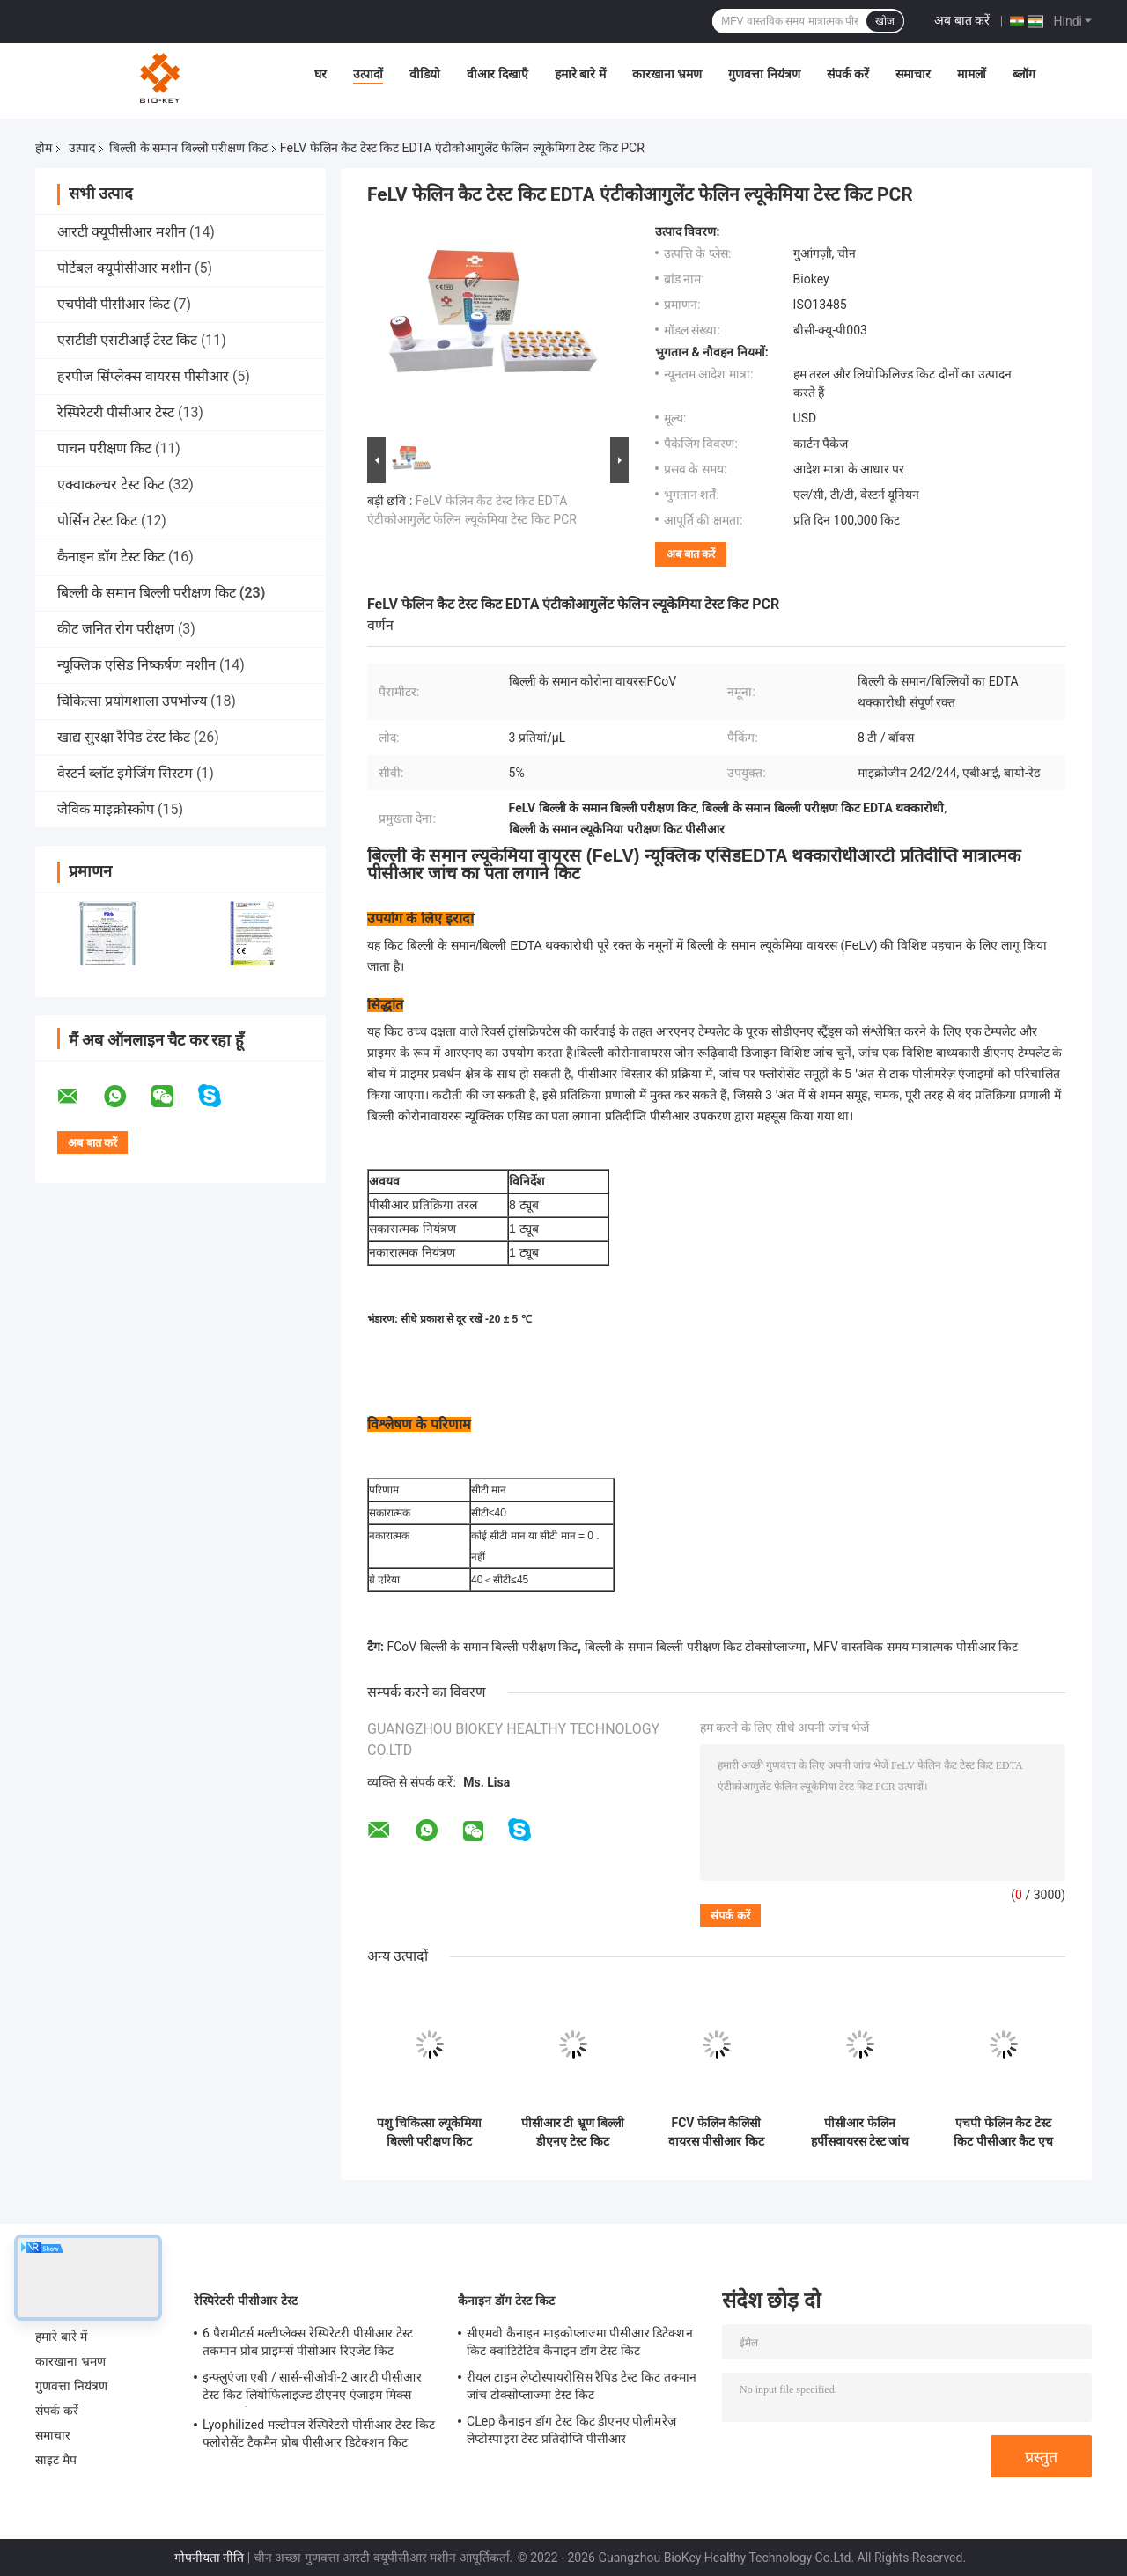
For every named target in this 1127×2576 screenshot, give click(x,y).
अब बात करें (962, 20)
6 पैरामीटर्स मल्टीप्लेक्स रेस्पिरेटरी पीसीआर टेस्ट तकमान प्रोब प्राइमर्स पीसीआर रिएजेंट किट (308, 2342)
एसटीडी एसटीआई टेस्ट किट (127, 340)
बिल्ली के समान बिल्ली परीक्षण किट (188, 148)
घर (320, 74)
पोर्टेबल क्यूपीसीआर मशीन (124, 268)
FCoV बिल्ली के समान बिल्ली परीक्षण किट (482, 1647)
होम (43, 148)
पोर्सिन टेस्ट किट (97, 520)
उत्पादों (368, 74)
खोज (885, 21)
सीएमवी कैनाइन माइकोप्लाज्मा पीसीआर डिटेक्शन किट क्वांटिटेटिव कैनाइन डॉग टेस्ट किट (580, 2342)
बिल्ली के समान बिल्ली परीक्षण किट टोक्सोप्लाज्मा (696, 1647)
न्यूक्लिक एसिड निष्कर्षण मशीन (136, 665)
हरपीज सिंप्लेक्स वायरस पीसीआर (143, 376)
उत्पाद (82, 148)
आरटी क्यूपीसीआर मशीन (121, 232)
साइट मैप (56, 2460)
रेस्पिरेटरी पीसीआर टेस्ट (115, 412)
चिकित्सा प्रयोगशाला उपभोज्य (132, 701)
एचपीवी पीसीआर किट (113, 304)
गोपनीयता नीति (209, 2557)
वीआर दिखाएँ (497, 74)
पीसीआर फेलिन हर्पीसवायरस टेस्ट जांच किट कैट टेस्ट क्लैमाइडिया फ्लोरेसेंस (860, 2132)
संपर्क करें (848, 74)
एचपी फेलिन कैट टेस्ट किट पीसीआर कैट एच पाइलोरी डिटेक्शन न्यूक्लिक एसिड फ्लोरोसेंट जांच (1003, 2132)
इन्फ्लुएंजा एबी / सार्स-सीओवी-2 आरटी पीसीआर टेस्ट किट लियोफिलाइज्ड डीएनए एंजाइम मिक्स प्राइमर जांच (312, 2388)
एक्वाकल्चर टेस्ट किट (111, 484)
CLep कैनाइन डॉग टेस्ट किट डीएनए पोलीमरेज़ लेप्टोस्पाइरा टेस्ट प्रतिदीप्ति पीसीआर (571, 2430)
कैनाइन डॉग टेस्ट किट (111, 556)
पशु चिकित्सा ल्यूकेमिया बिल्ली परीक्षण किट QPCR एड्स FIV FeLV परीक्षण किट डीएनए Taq (429, 2132)
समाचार (913, 74)
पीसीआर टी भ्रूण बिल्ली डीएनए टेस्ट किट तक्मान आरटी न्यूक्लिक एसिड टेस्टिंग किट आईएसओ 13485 (572, 2132)
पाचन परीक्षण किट (104, 448)
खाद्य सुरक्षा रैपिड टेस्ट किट (123, 737)
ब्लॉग (1024, 74)
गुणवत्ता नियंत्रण (763, 74)
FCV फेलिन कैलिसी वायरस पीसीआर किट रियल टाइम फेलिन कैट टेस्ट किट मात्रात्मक (716, 2132)
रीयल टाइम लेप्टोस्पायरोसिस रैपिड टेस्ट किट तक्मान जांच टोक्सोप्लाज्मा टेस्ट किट (581, 2386)
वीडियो (424, 74)
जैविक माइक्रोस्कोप (105, 809)
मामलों (971, 74)
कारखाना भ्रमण (667, 74)
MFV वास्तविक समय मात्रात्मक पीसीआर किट (915, 1647)
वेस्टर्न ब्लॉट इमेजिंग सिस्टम (125, 773)
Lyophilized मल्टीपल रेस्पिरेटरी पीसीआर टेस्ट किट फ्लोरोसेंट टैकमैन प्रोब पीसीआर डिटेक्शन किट (319, 2433)
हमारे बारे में (580, 74)
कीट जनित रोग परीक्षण (115, 628)
